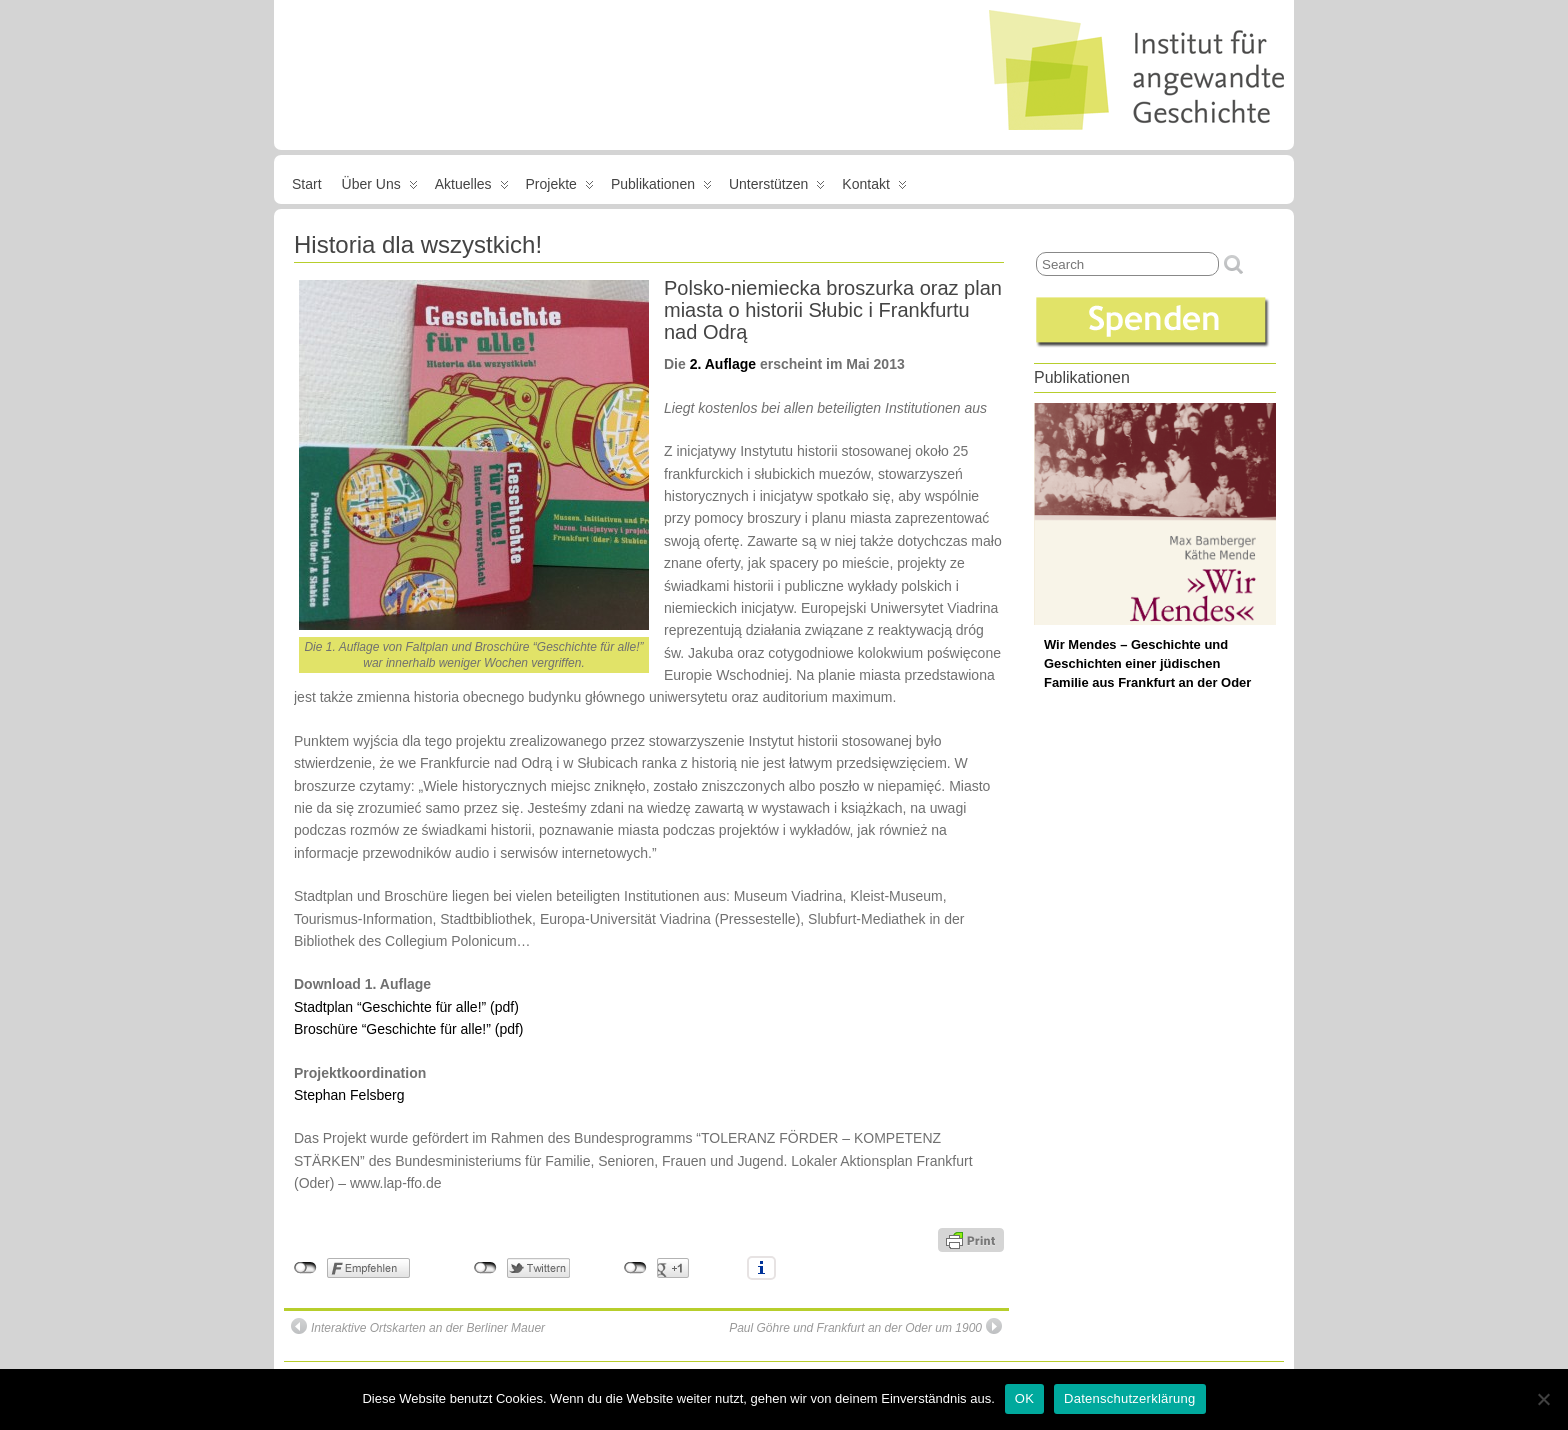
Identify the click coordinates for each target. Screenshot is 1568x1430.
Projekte (560, 188)
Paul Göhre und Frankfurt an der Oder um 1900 (865, 1326)
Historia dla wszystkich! (418, 244)
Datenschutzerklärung (1129, 1398)
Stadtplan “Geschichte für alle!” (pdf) (406, 1007)
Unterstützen (777, 188)
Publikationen (661, 188)
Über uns (380, 188)
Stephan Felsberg (349, 1095)
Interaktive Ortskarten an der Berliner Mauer (418, 1326)
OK (1024, 1398)
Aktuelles (472, 188)
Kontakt (874, 188)
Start (307, 184)
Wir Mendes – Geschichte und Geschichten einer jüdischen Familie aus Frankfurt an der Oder (1147, 663)
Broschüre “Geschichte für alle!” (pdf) (409, 1029)
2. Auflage (723, 364)
